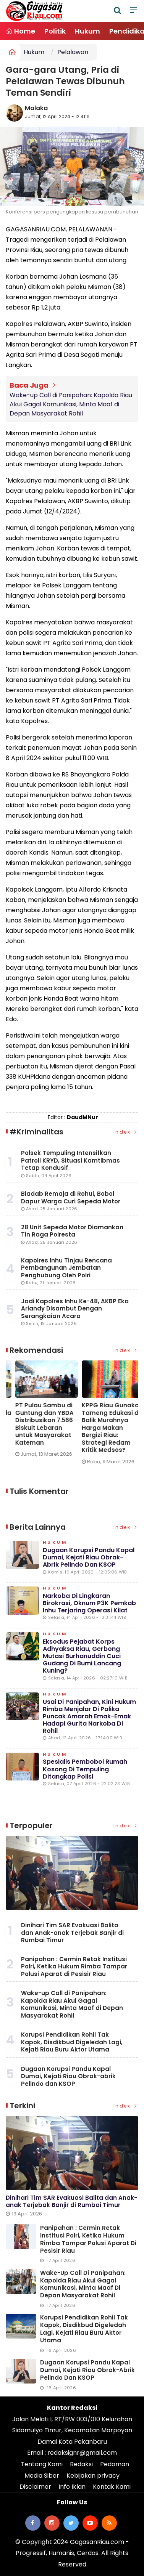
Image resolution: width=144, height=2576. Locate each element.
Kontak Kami (112, 2486)
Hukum (87, 31)
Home (20, 31)
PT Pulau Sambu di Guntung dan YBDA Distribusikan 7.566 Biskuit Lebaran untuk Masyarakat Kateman (101, 1424)
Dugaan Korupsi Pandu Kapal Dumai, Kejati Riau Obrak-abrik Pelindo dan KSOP (88, 1557)
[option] (39, 1411)
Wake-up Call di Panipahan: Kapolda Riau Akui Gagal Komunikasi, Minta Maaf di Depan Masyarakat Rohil (71, 404)
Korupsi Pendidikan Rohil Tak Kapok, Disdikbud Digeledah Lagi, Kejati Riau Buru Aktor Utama (72, 2042)
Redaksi (81, 2464)
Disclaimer (35, 2486)
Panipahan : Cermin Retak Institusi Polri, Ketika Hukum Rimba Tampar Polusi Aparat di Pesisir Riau (74, 1966)
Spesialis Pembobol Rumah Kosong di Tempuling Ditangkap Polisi (85, 1768)
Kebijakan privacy (93, 2475)
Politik (55, 31)
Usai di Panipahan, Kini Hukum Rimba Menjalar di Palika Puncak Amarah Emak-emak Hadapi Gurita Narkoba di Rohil (89, 1716)
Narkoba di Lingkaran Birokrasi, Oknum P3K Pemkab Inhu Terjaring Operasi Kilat (89, 1603)
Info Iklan (72, 2486)
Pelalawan (72, 52)
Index (126, 1132)
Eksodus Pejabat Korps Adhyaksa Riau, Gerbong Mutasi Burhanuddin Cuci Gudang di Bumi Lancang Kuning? (82, 1656)
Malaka (36, 108)
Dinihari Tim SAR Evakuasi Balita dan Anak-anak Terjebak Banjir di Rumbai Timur (72, 1932)
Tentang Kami (42, 2464)
